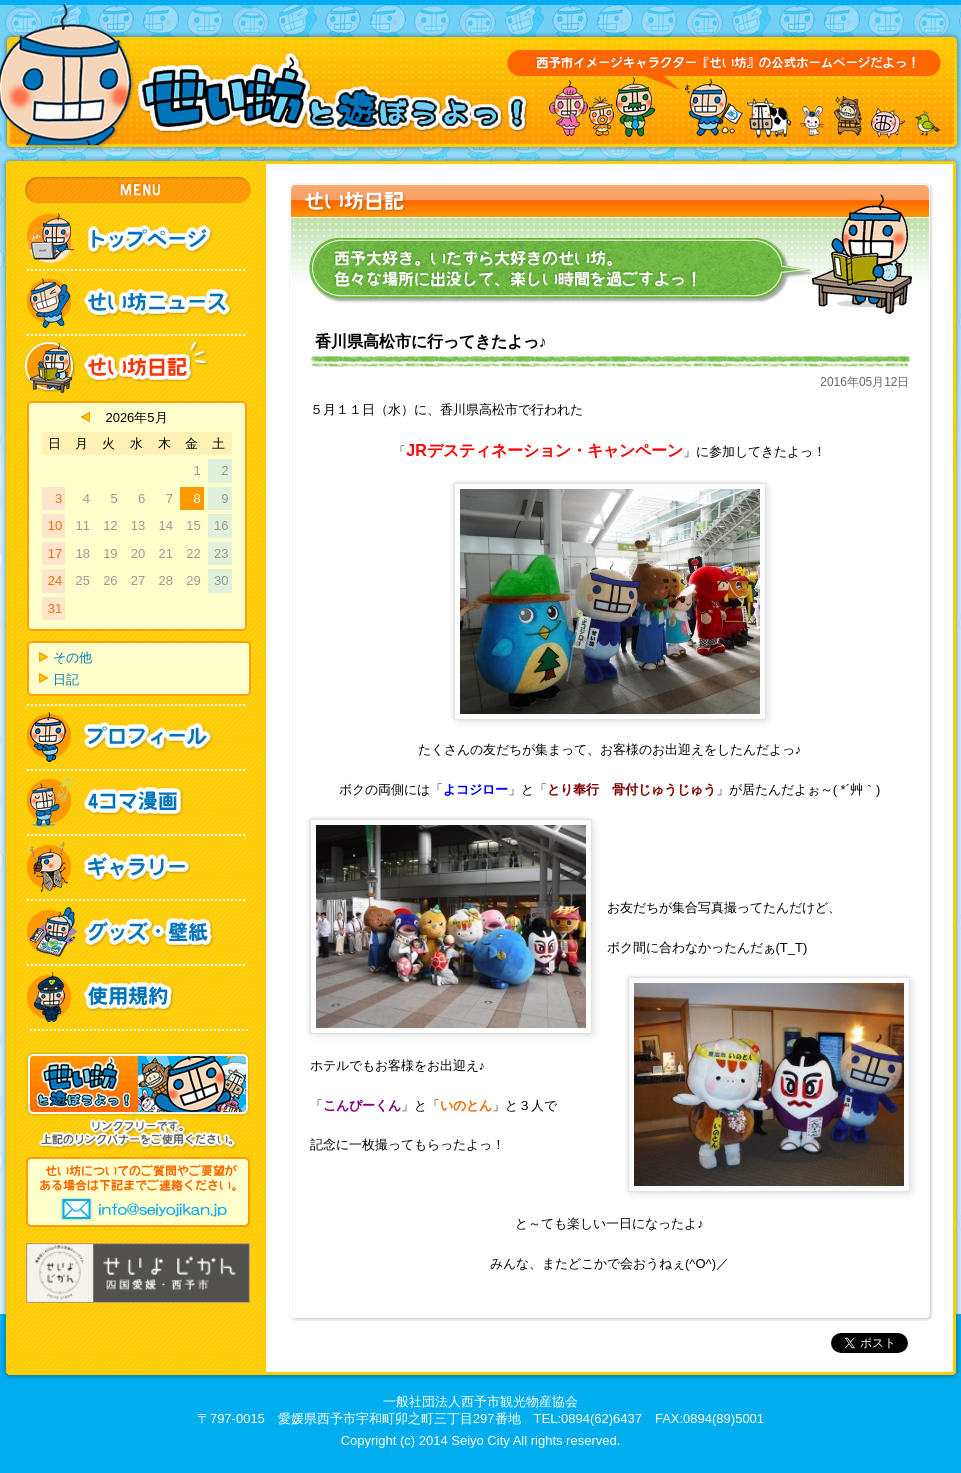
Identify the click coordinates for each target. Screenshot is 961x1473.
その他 (72, 657)
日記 (66, 679)
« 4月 (85, 417)
